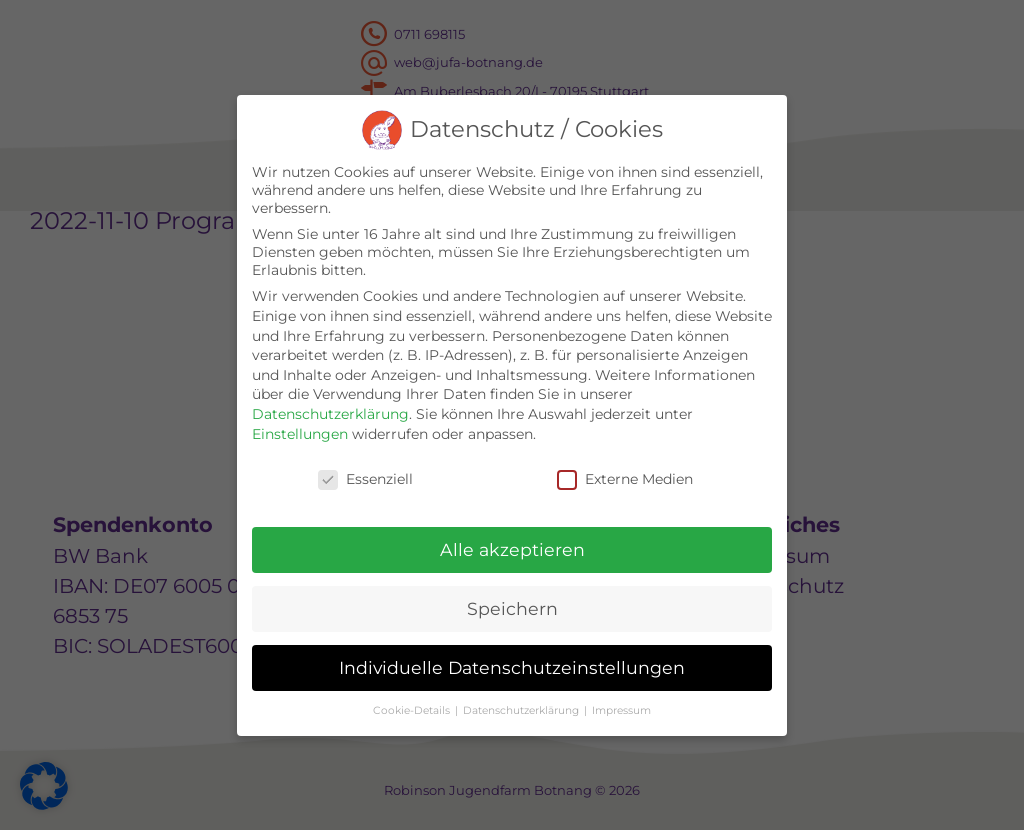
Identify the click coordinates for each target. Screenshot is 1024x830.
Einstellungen (300, 434)
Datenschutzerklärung (330, 414)
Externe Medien (625, 479)
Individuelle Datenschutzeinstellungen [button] (512, 667)
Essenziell (365, 479)
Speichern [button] (512, 608)
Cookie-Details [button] (413, 710)
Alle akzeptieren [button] (512, 549)
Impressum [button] (621, 710)
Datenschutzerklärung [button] (522, 710)
